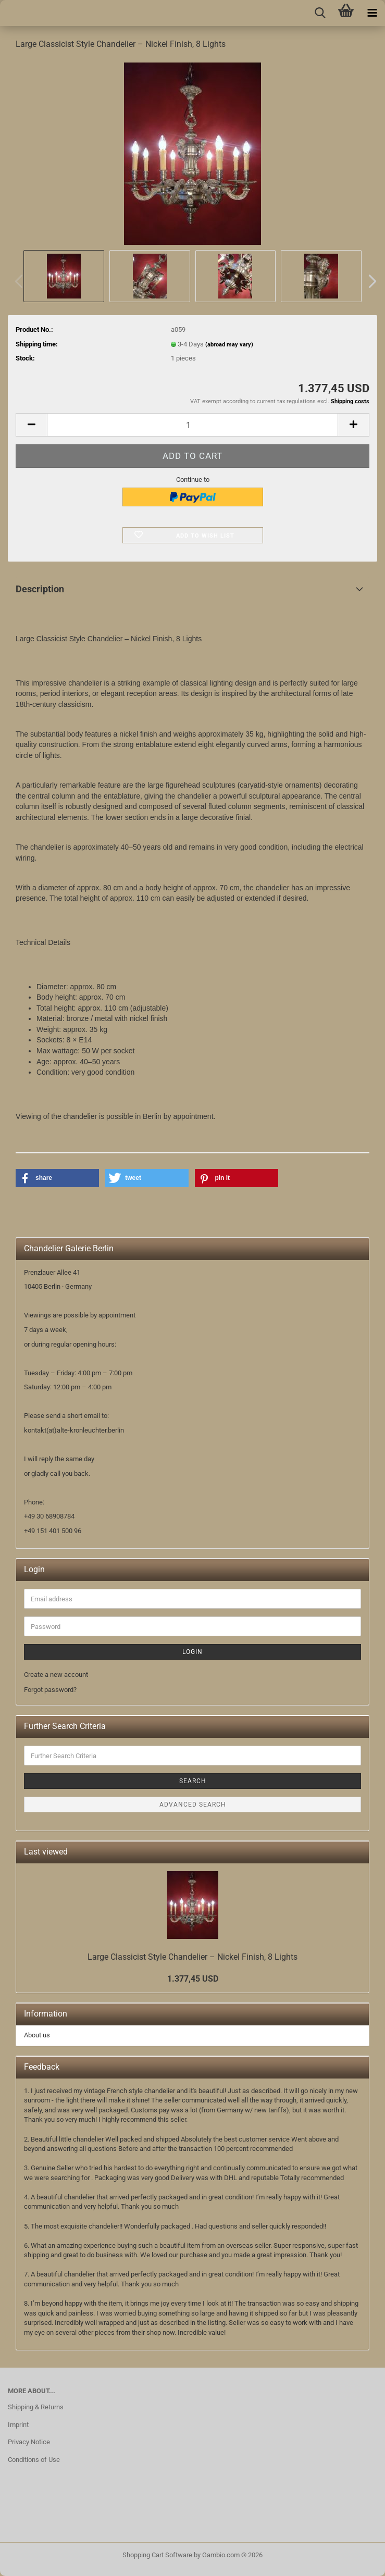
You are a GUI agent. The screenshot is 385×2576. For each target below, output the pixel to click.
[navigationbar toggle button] (372, 13)
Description (40, 588)
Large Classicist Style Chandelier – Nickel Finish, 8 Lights (192, 1957)
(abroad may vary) (229, 344)
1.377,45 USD (192, 1979)
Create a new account (56, 1674)
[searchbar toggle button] (320, 13)
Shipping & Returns (36, 2407)
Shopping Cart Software (157, 2555)
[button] (369, 281)
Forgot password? (50, 1690)
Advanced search (192, 1804)
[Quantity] (192, 425)
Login (192, 1652)
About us (37, 2035)
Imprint (18, 2425)
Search (192, 1781)
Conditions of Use (34, 2459)
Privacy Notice (29, 2442)
